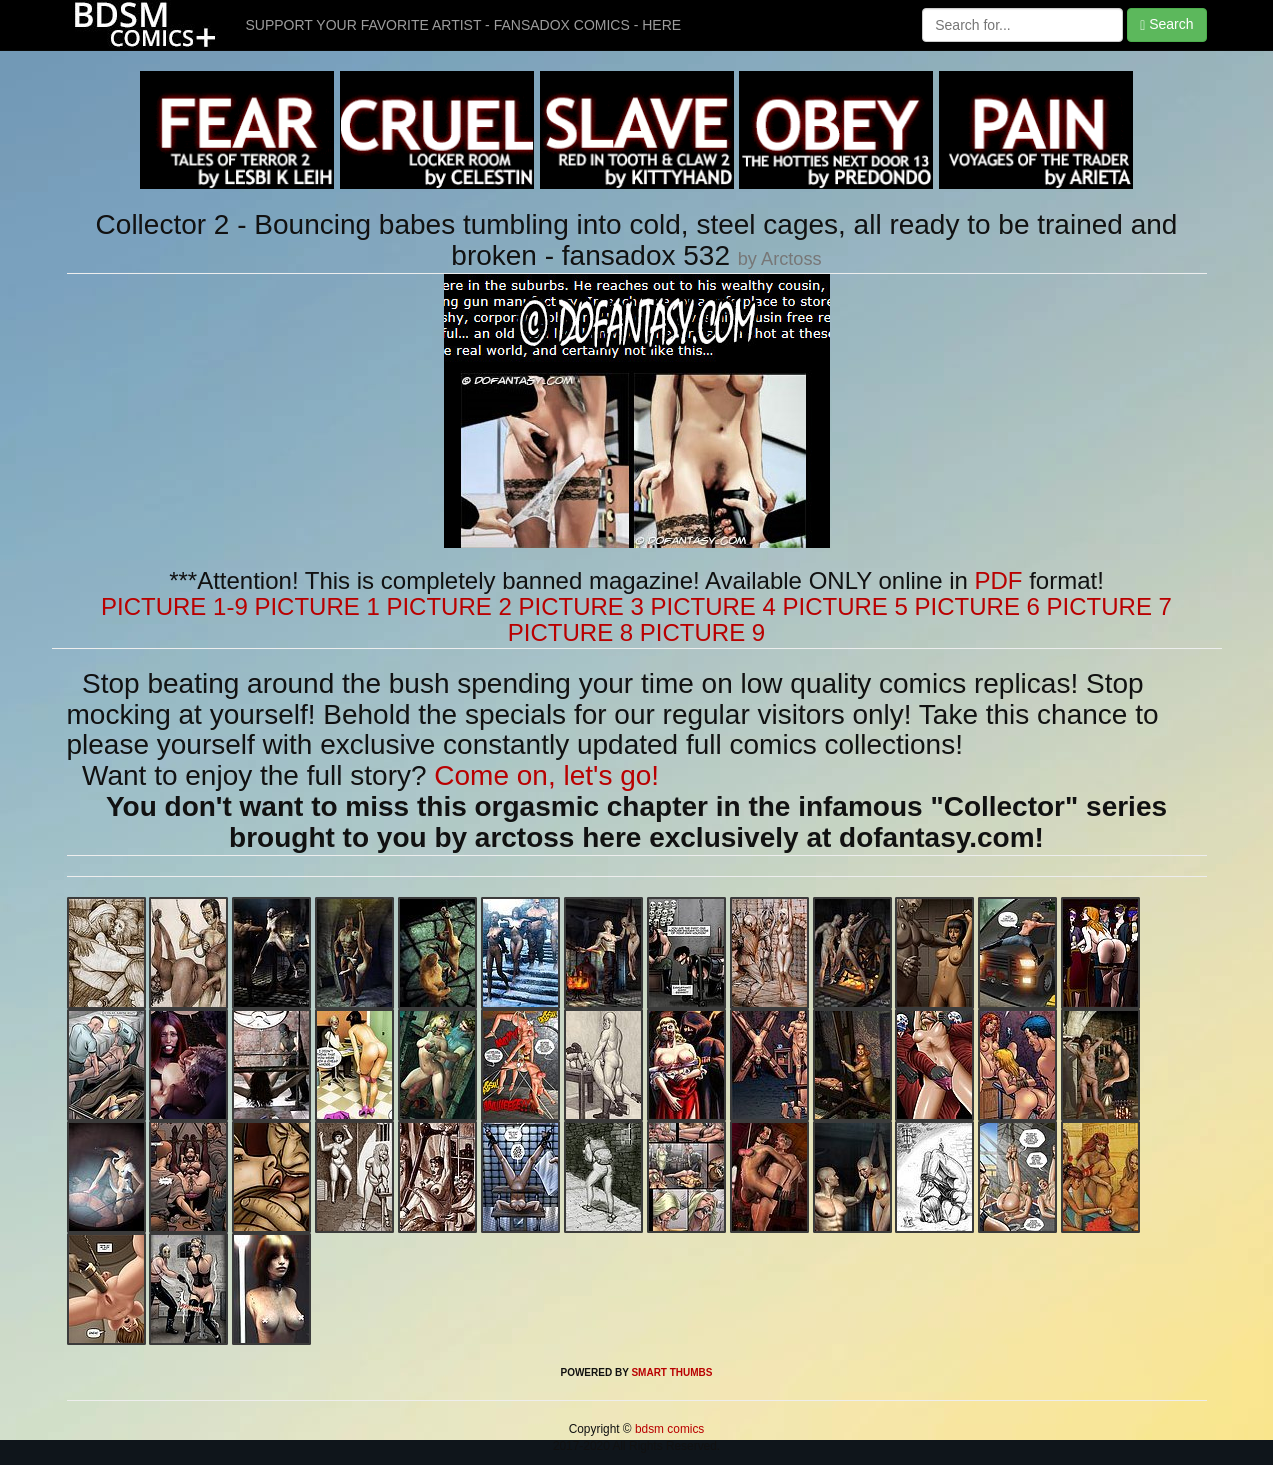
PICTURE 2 (448, 606)
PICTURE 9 (702, 632)
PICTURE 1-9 (174, 606)
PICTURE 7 (1109, 606)
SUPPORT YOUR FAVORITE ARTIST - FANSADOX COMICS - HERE (464, 25)
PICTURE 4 (713, 606)
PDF (999, 580)
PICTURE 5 (845, 606)
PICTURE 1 (316, 606)
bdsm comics (668, 1429)
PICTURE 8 (570, 632)
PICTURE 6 (977, 606)
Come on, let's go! (546, 775)
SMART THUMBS (671, 1372)
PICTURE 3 (580, 606)
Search (1166, 24)
